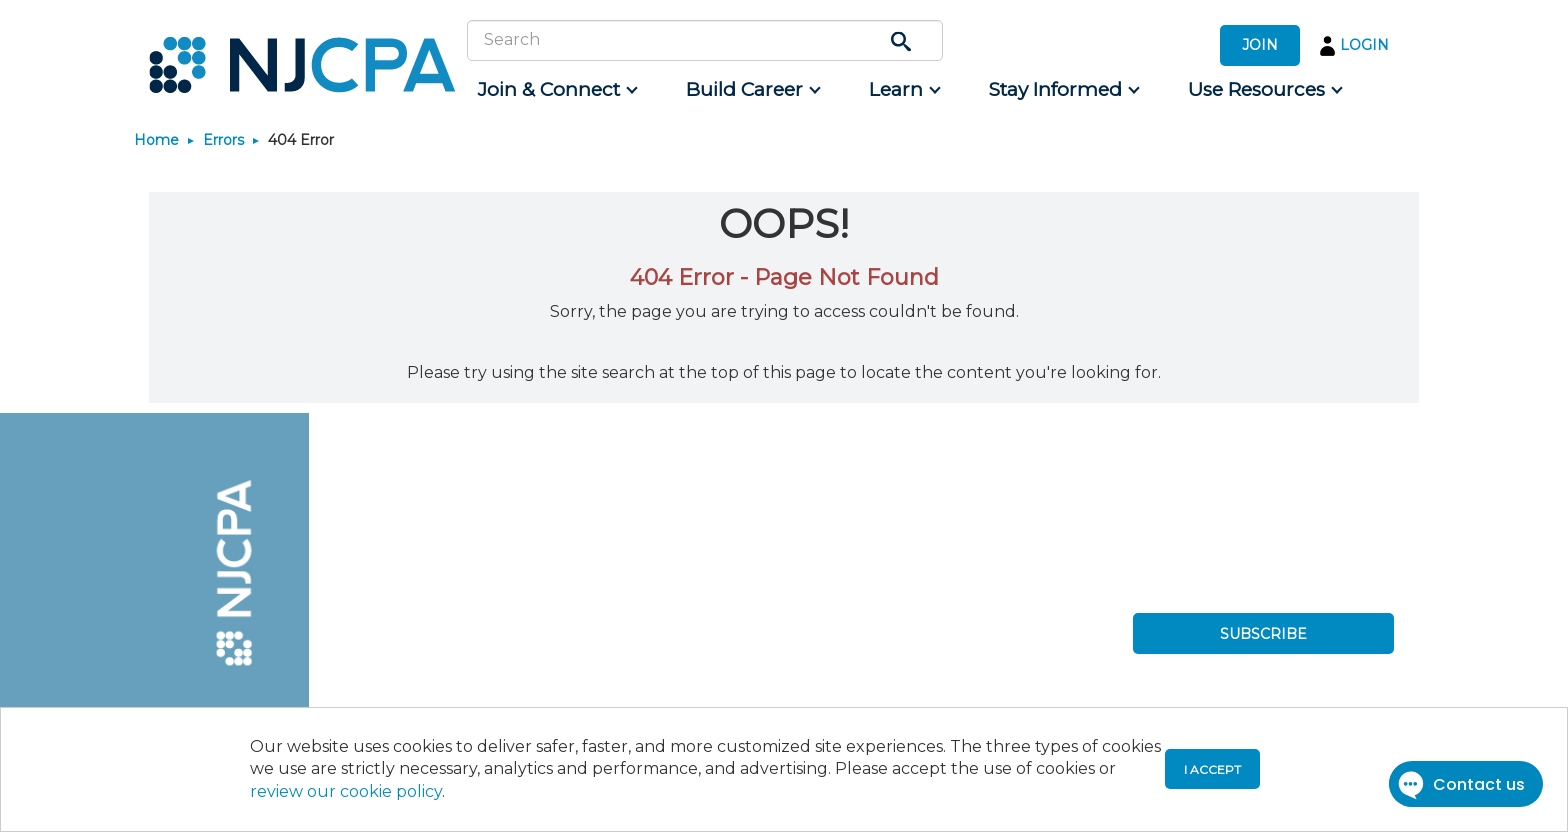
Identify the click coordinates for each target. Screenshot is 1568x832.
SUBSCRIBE (1263, 634)
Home (156, 140)
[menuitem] (556, 90)
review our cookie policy (346, 791)
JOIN (1260, 45)
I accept (1212, 769)
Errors (223, 140)
